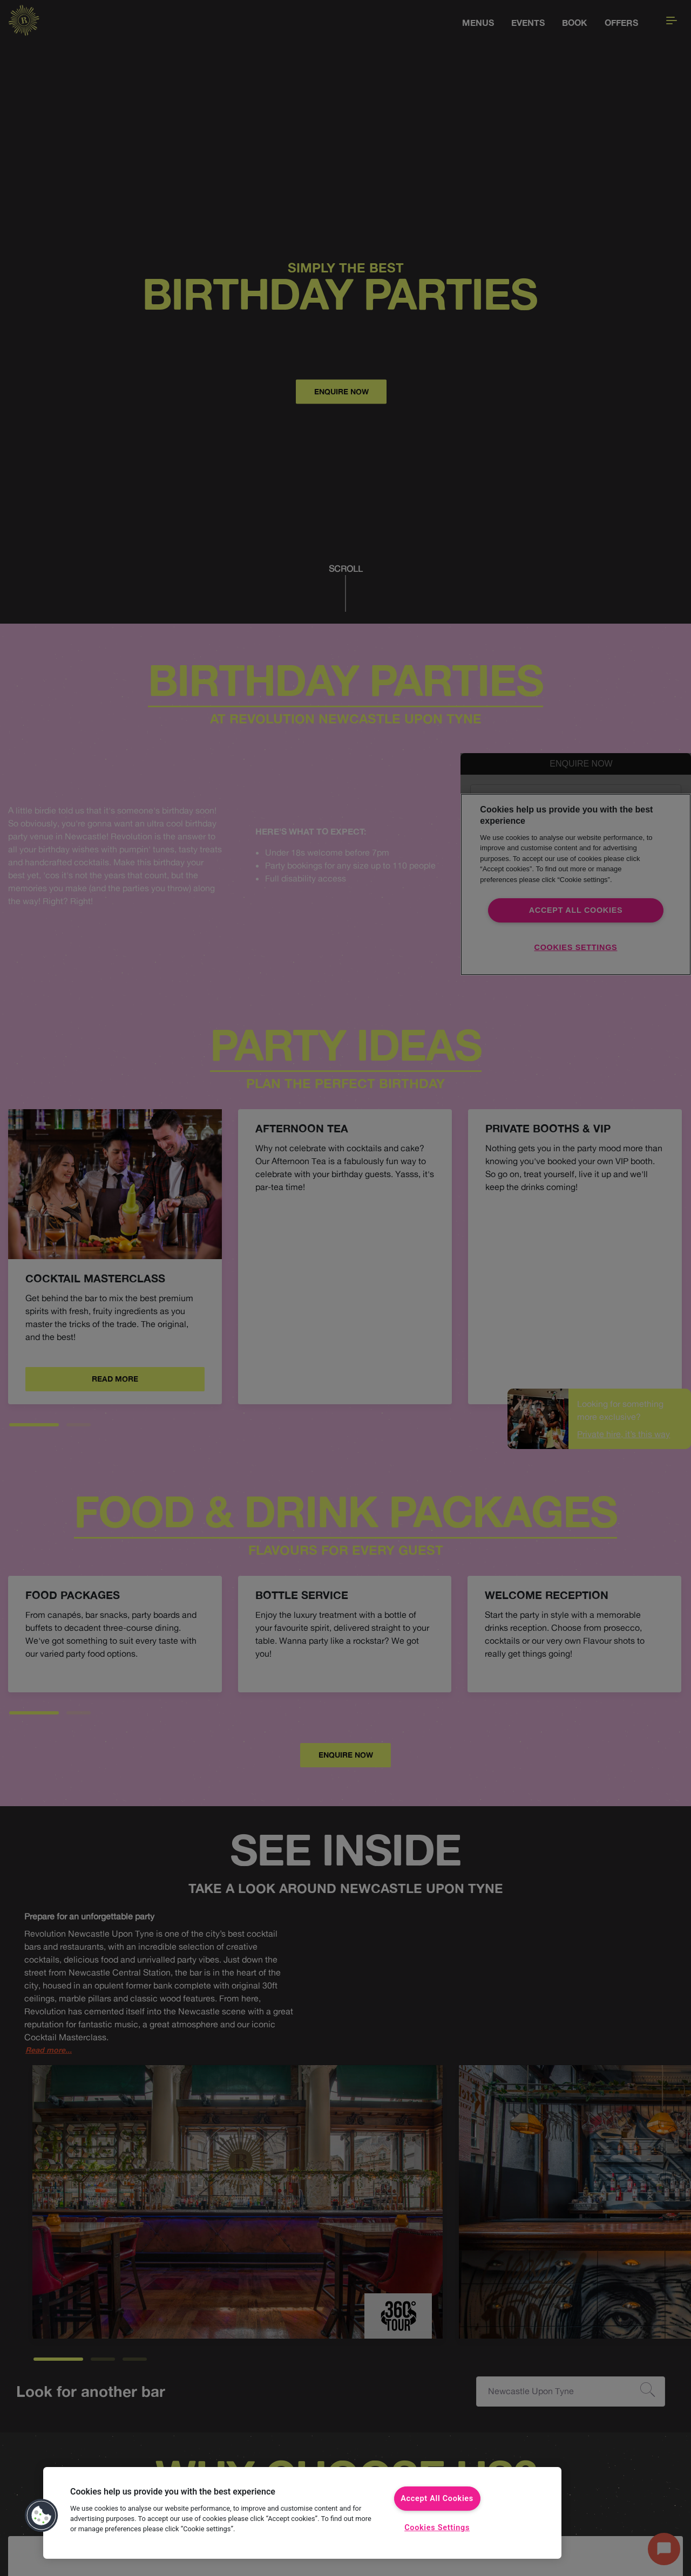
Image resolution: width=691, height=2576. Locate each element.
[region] (302, 2513)
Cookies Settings (437, 2527)
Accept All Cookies (437, 2498)
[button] (41, 2515)
